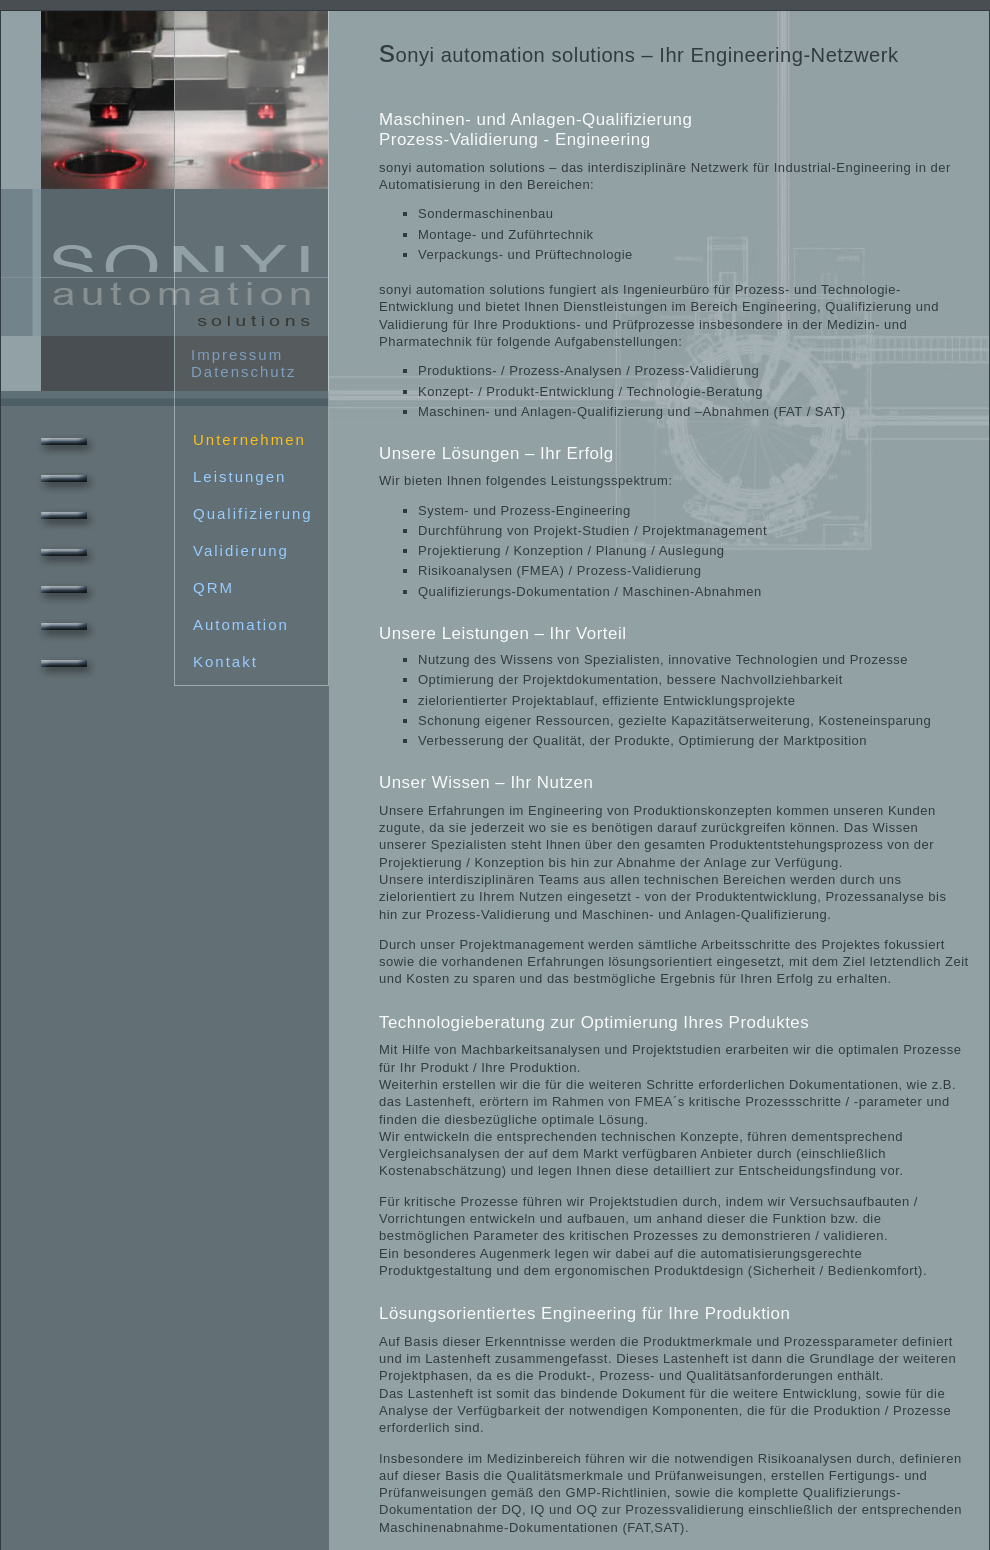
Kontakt (145, 661)
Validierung (160, 550)
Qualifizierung (172, 513)
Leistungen (159, 476)
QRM (133, 587)
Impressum (237, 354)
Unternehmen (169, 439)
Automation (160, 624)
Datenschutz (243, 371)
